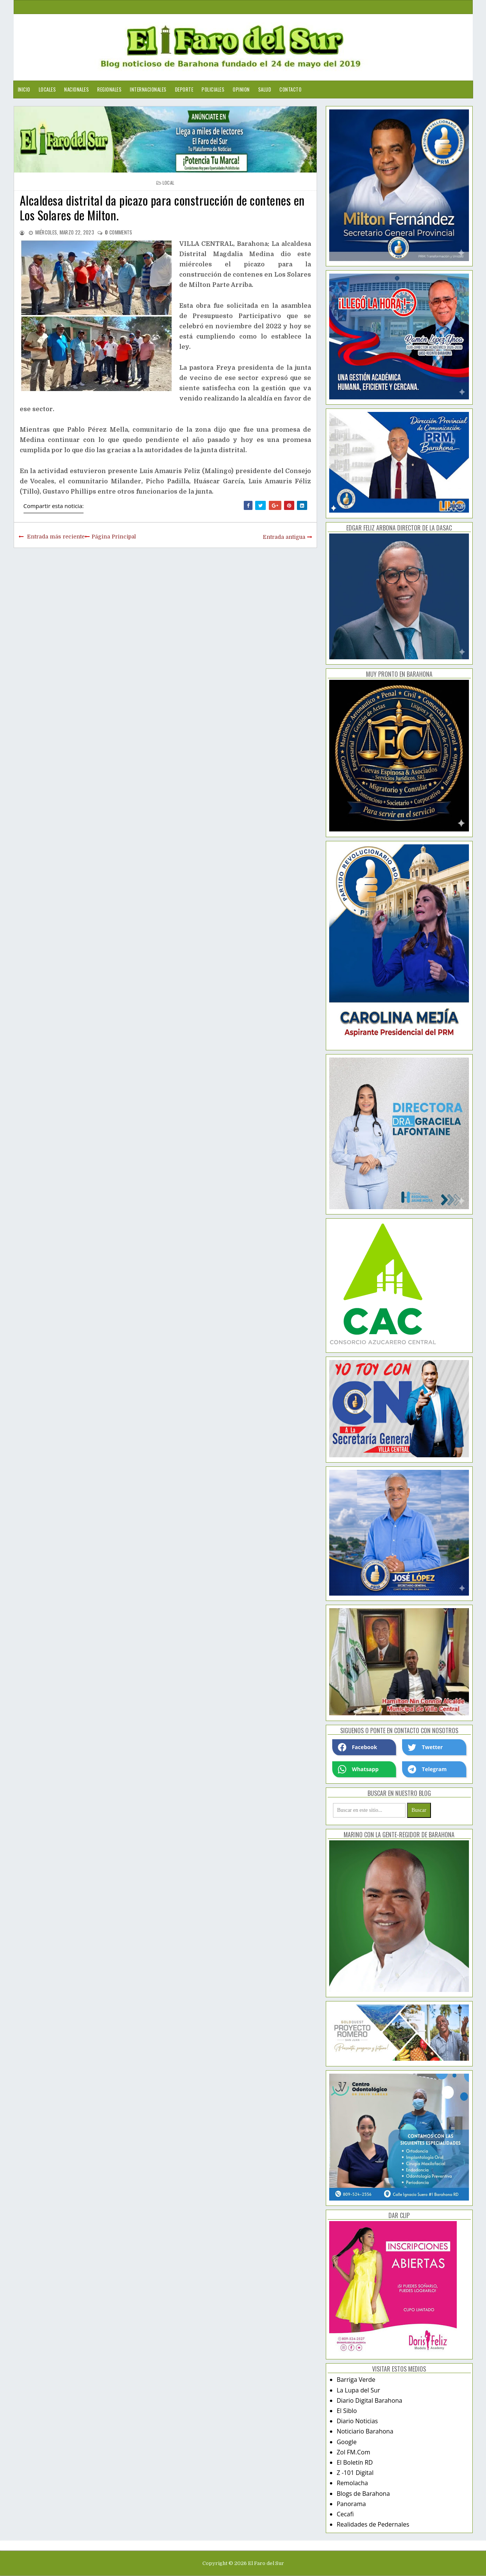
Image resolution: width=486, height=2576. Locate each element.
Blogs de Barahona (363, 2493)
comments (118, 232)
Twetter (425, 1747)
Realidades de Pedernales (373, 2524)
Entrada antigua (284, 537)
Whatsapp (358, 1769)
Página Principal (114, 537)
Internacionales (148, 89)
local (169, 182)
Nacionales (76, 89)
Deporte (184, 89)
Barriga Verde (356, 2379)
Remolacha (352, 2483)
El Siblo (347, 2411)
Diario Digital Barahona (369, 2400)
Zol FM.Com (353, 2452)
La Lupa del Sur (358, 2390)
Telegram (427, 1769)
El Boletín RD (355, 2462)
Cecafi (345, 2514)
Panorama (351, 2504)
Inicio (24, 89)
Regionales (109, 89)
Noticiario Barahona (365, 2431)
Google (347, 2442)
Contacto (290, 89)
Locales (47, 89)
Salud (264, 89)
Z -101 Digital (355, 2472)
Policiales (213, 89)
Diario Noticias (357, 2421)
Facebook (357, 1747)
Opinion (241, 89)
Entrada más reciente (56, 537)
